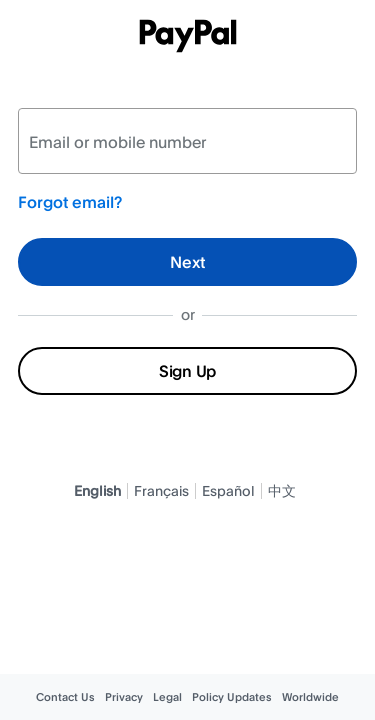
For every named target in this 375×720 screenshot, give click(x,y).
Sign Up (187, 371)
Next (187, 262)
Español (228, 490)
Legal (167, 697)
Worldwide (310, 697)
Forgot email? (70, 202)
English (97, 490)
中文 (282, 490)
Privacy (124, 697)
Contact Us (65, 697)
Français (161, 490)
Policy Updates (232, 697)
